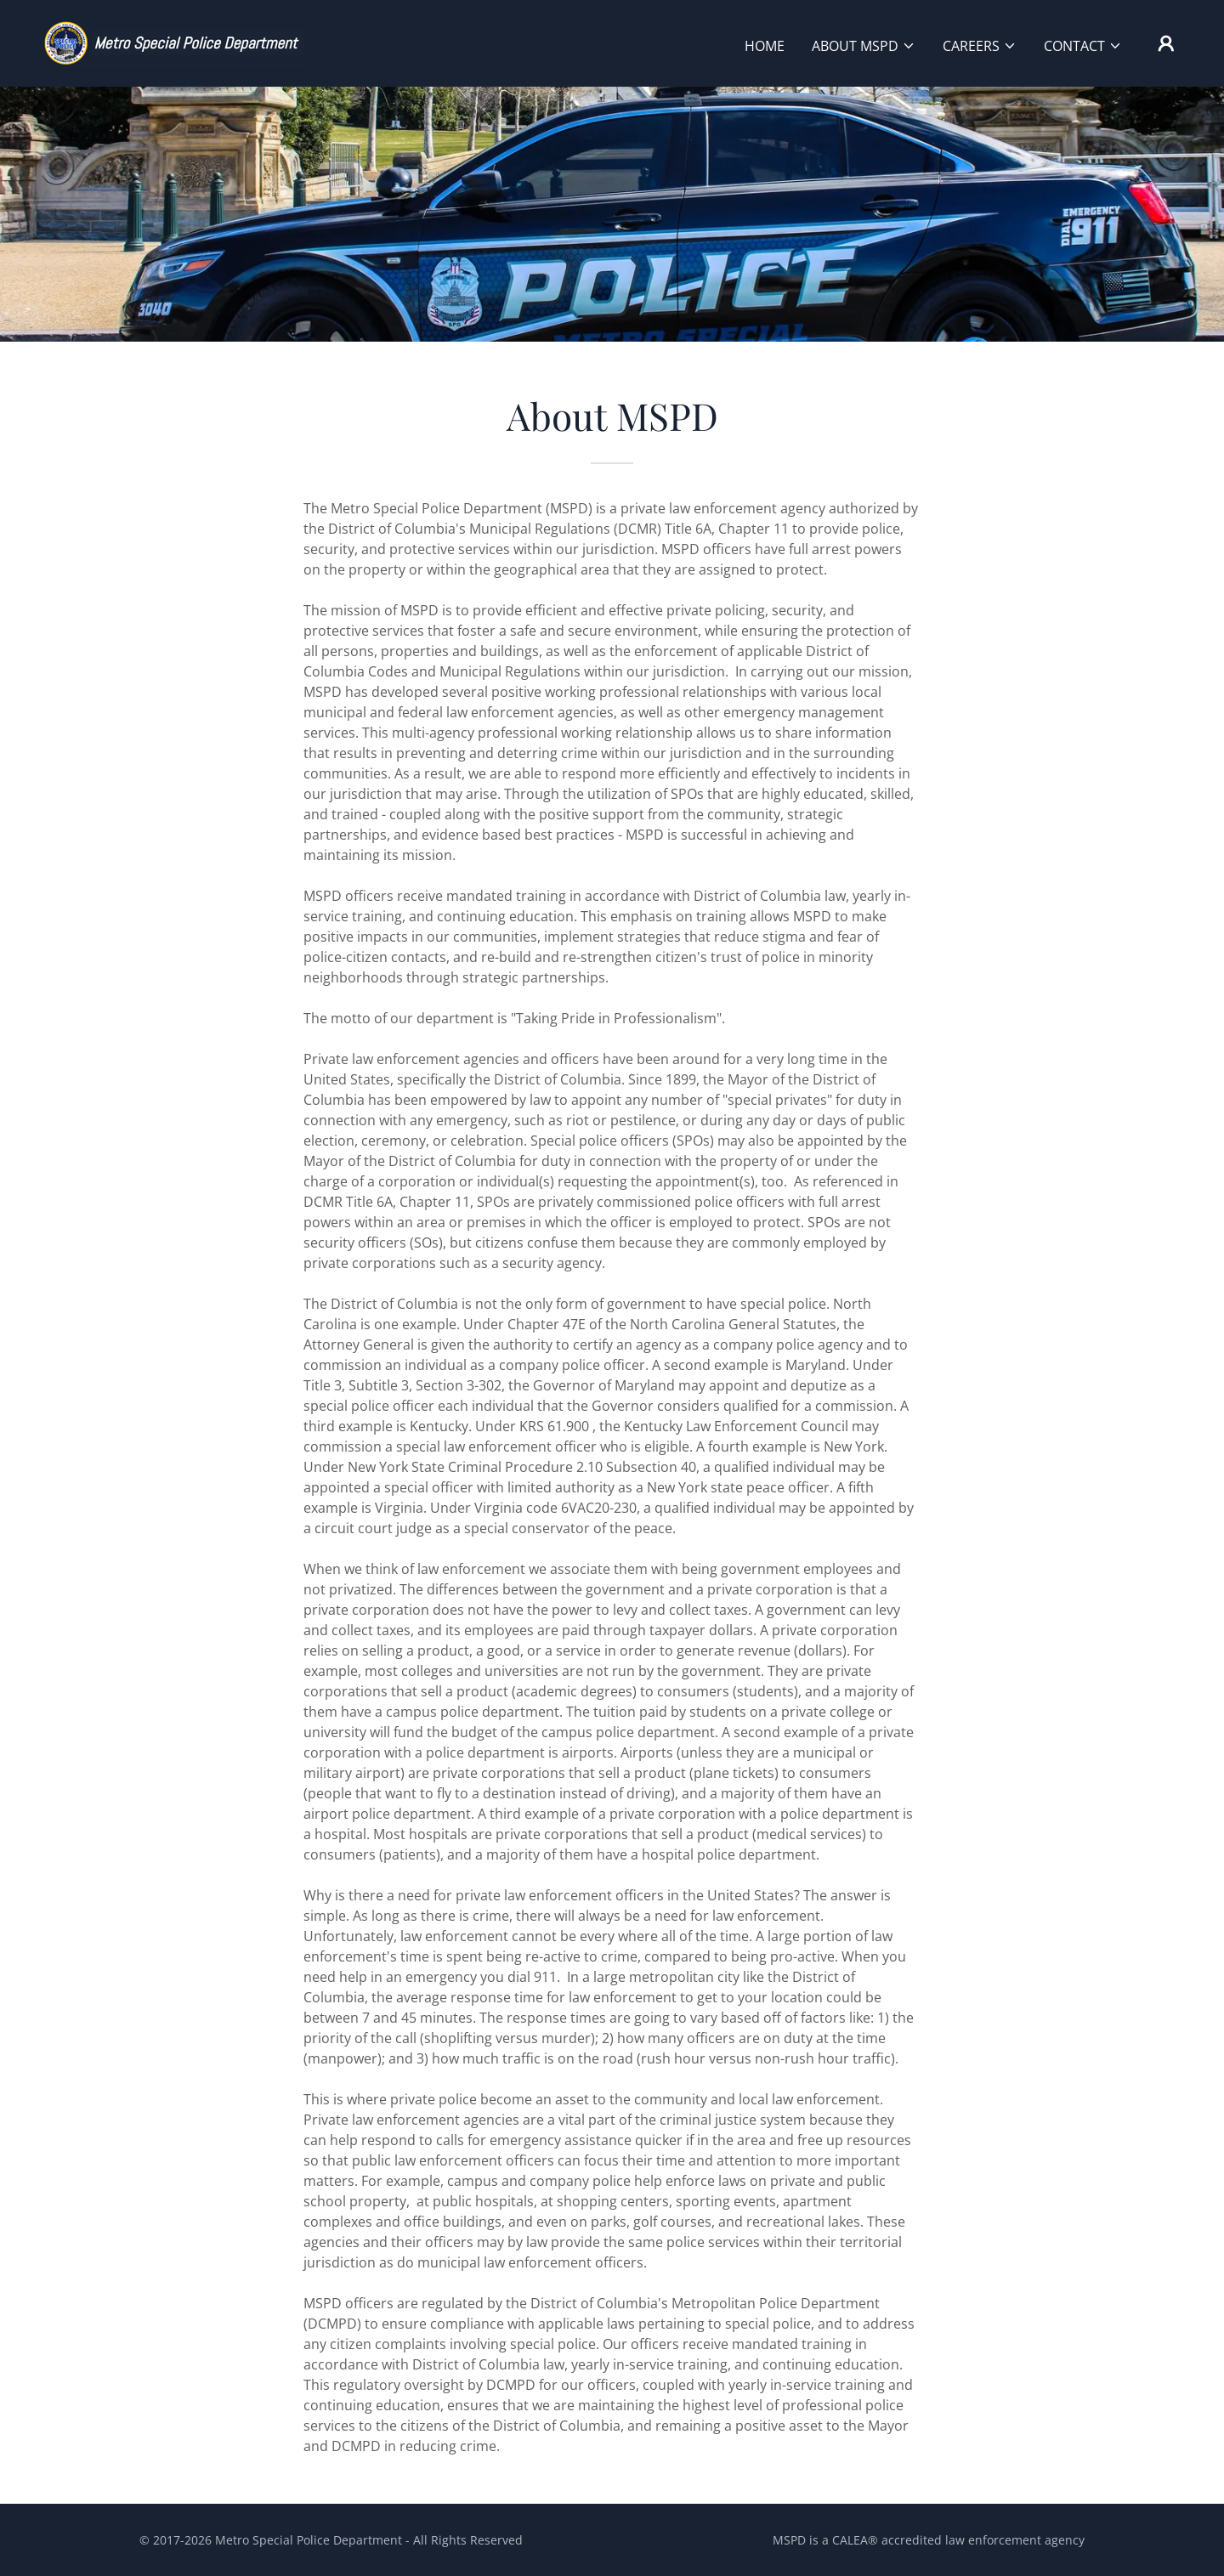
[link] (172, 41)
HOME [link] (765, 46)
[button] (863, 46)
